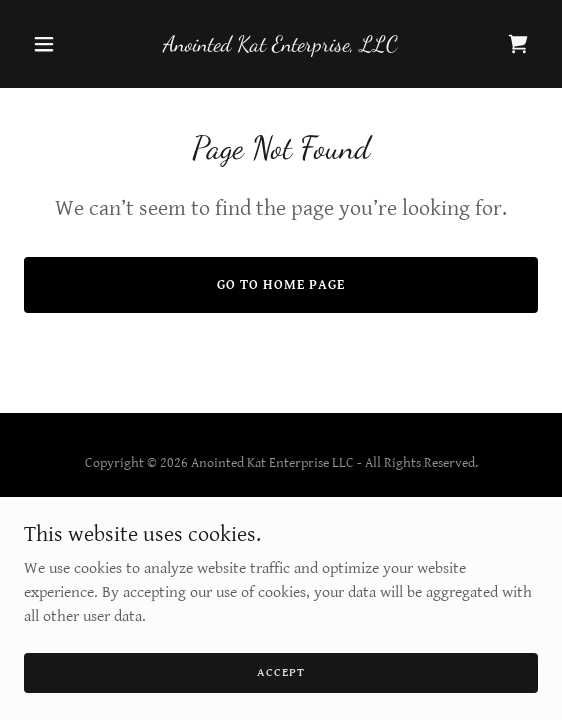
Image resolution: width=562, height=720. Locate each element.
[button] (62, 44)
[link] (280, 46)
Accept (280, 672)
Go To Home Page (281, 285)
